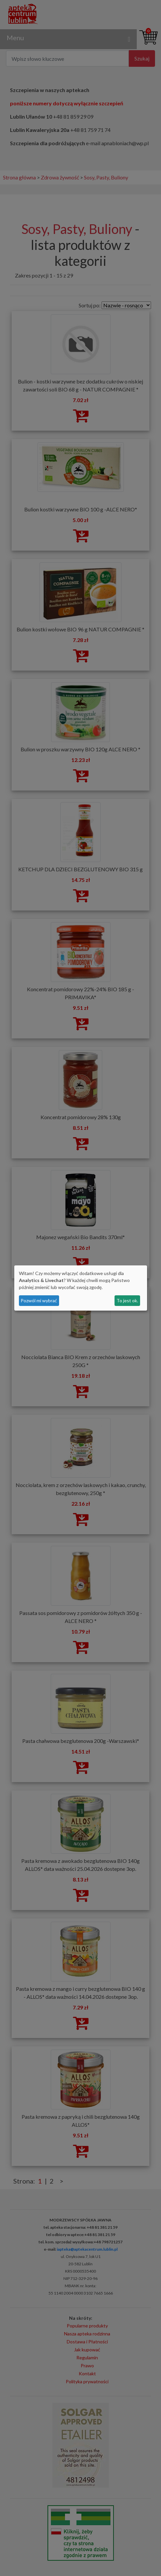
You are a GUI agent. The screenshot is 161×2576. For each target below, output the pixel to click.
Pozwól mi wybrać (39, 1300)
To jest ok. (127, 1300)
